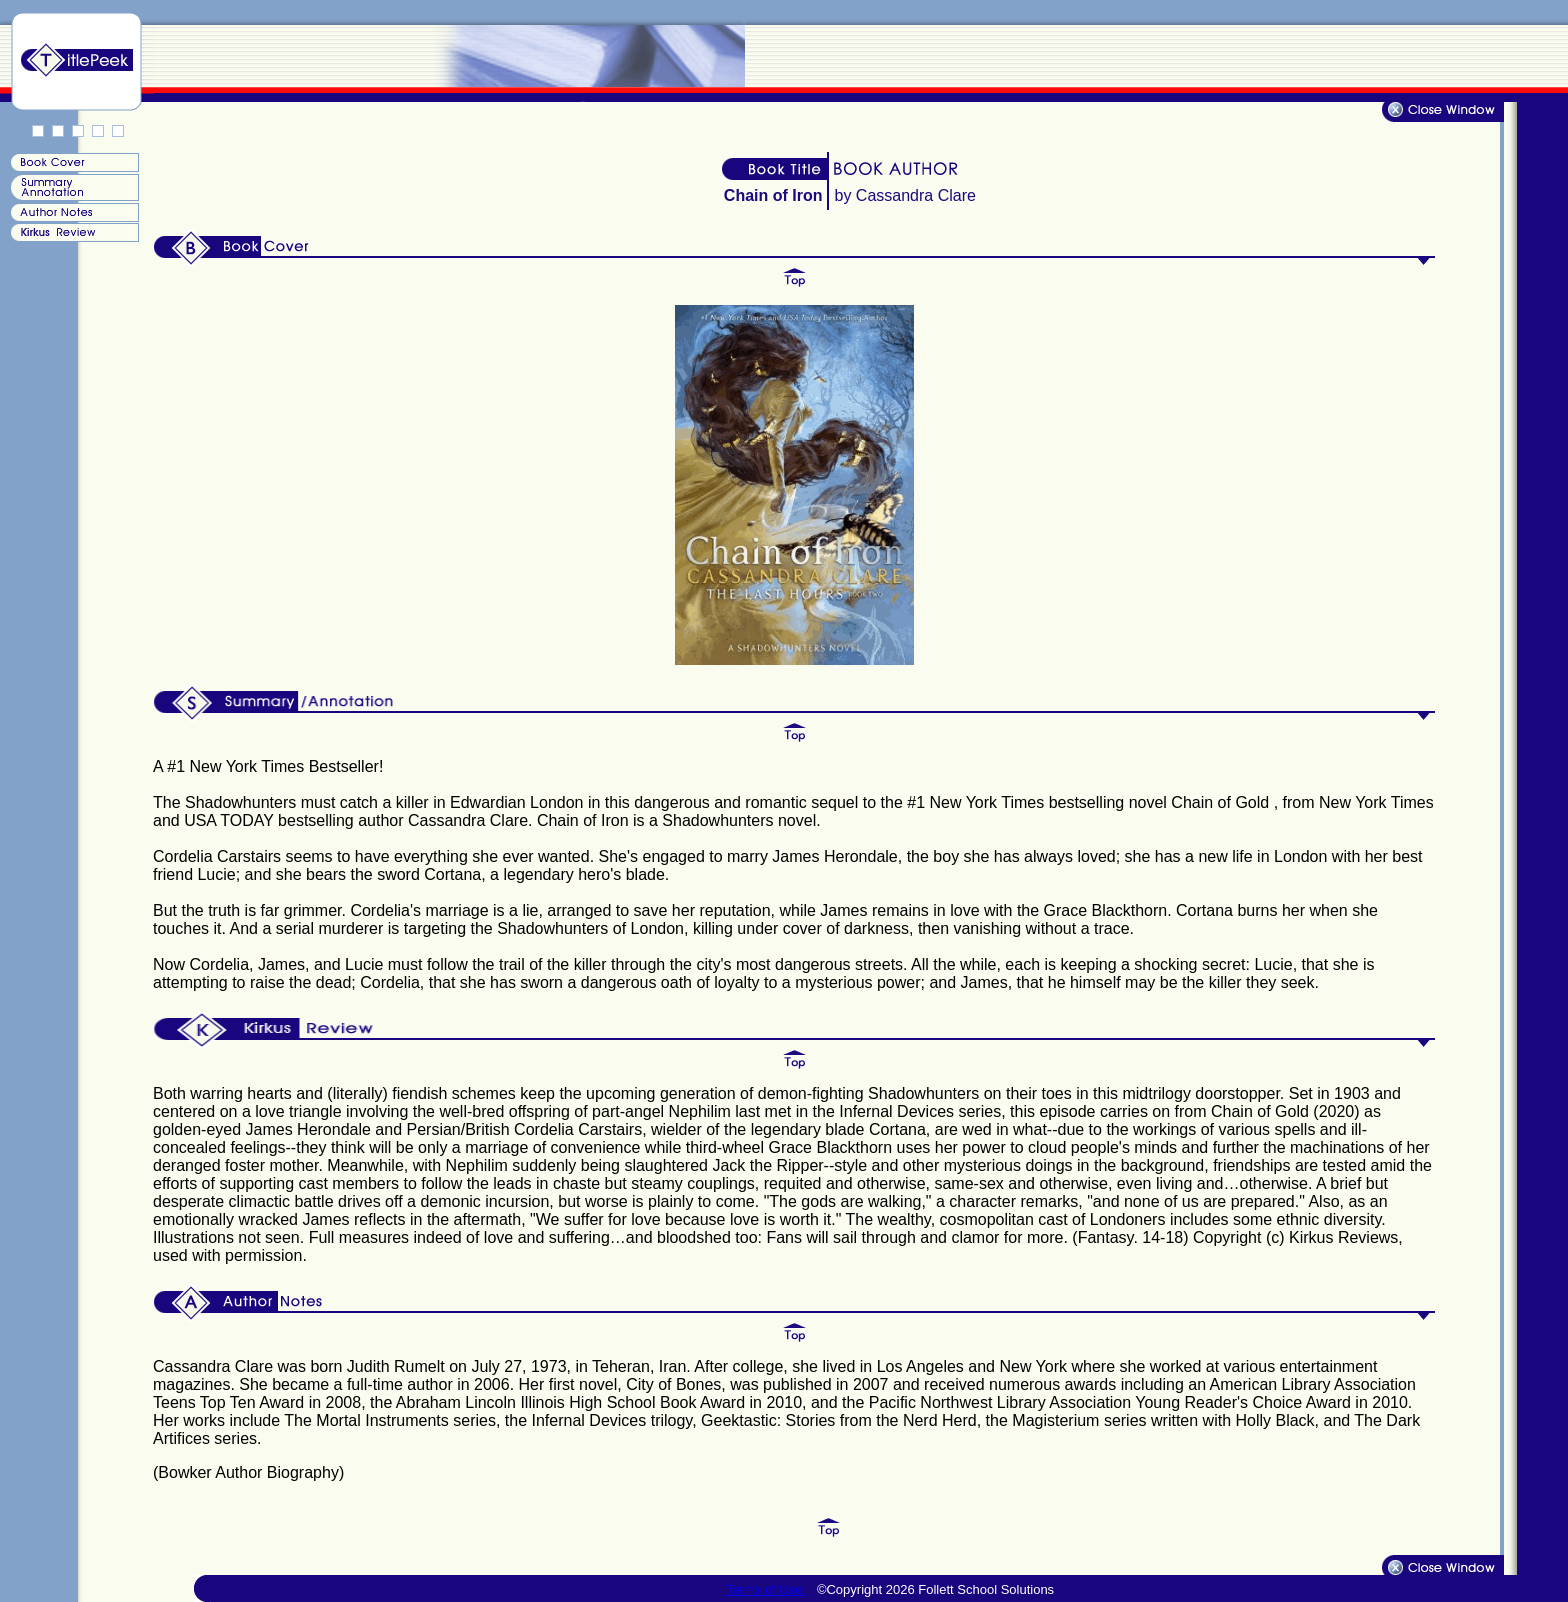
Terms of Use (766, 1589)
